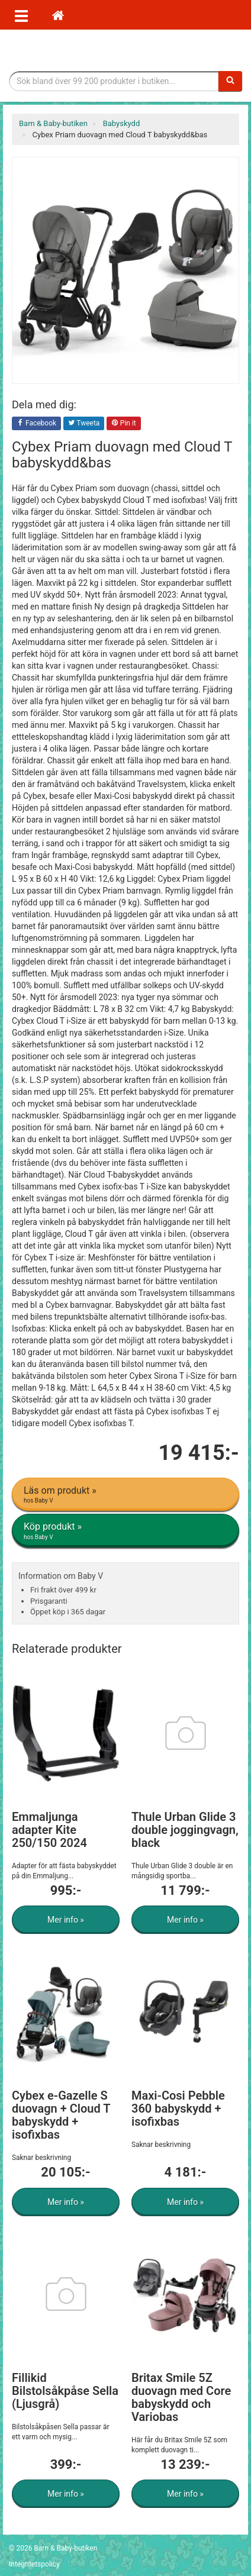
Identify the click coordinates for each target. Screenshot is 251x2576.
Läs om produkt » (126, 1495)
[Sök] (230, 81)
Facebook (36, 423)
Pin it (123, 423)
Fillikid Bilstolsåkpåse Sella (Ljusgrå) (65, 2391)
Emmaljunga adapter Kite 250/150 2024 (49, 1830)
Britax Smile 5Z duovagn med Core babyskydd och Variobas (181, 2397)
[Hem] (58, 15)
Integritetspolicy (34, 2564)
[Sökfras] (114, 81)
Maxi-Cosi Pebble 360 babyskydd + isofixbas (178, 2108)
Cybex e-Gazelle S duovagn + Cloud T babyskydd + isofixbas (61, 2115)
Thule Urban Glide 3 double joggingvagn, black (185, 1830)
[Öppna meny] (21, 15)
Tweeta (84, 423)
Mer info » (65, 1919)
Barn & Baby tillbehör (125, 50)
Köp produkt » (126, 1531)
